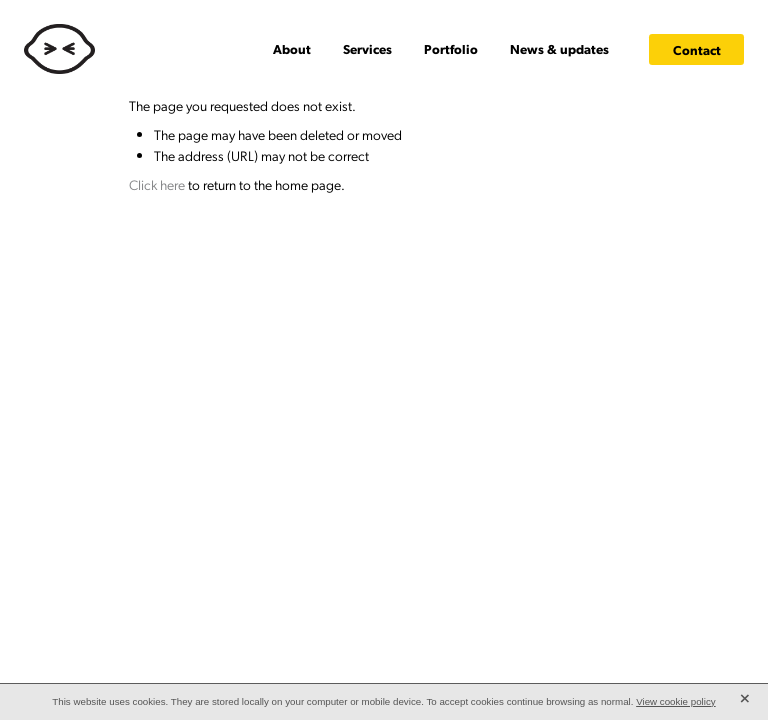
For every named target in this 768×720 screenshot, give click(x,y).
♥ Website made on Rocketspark (230, 265)
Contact (697, 49)
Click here (157, 184)
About (292, 48)
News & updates (559, 48)
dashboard (133, 265)
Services (367, 48)
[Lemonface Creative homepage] (96, 49)
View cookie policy (676, 701)
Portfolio (451, 48)
